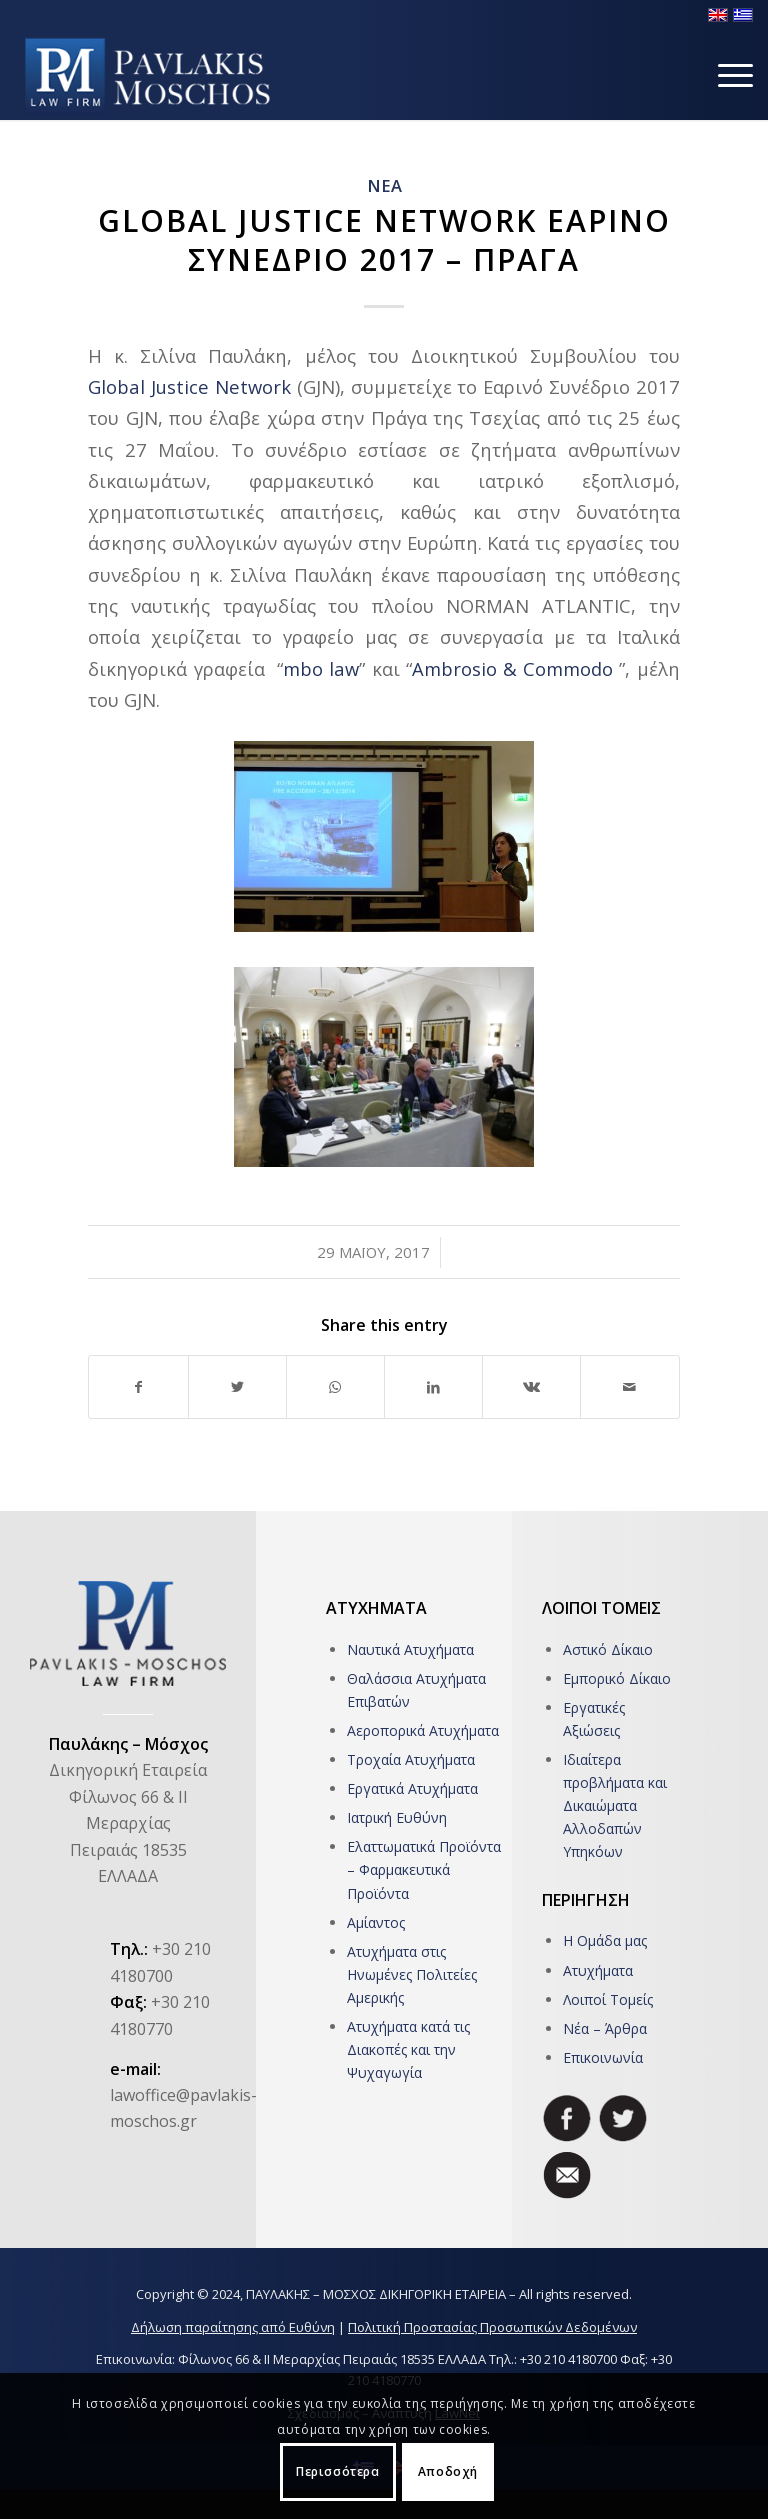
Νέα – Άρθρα (605, 2028)
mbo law (321, 668)
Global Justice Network (189, 386)
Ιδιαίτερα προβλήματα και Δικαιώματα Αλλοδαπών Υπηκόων (615, 1805)
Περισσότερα (338, 2471)
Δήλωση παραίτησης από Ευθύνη (233, 2327)
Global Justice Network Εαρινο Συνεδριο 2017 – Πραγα (384, 240)
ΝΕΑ (384, 185)
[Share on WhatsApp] (335, 1387)
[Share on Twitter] (237, 1387)
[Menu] (725, 75)
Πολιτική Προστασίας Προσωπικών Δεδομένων (492, 2327)
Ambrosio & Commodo (512, 668)
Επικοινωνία (603, 2057)
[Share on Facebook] (138, 1387)
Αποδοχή (448, 2471)
